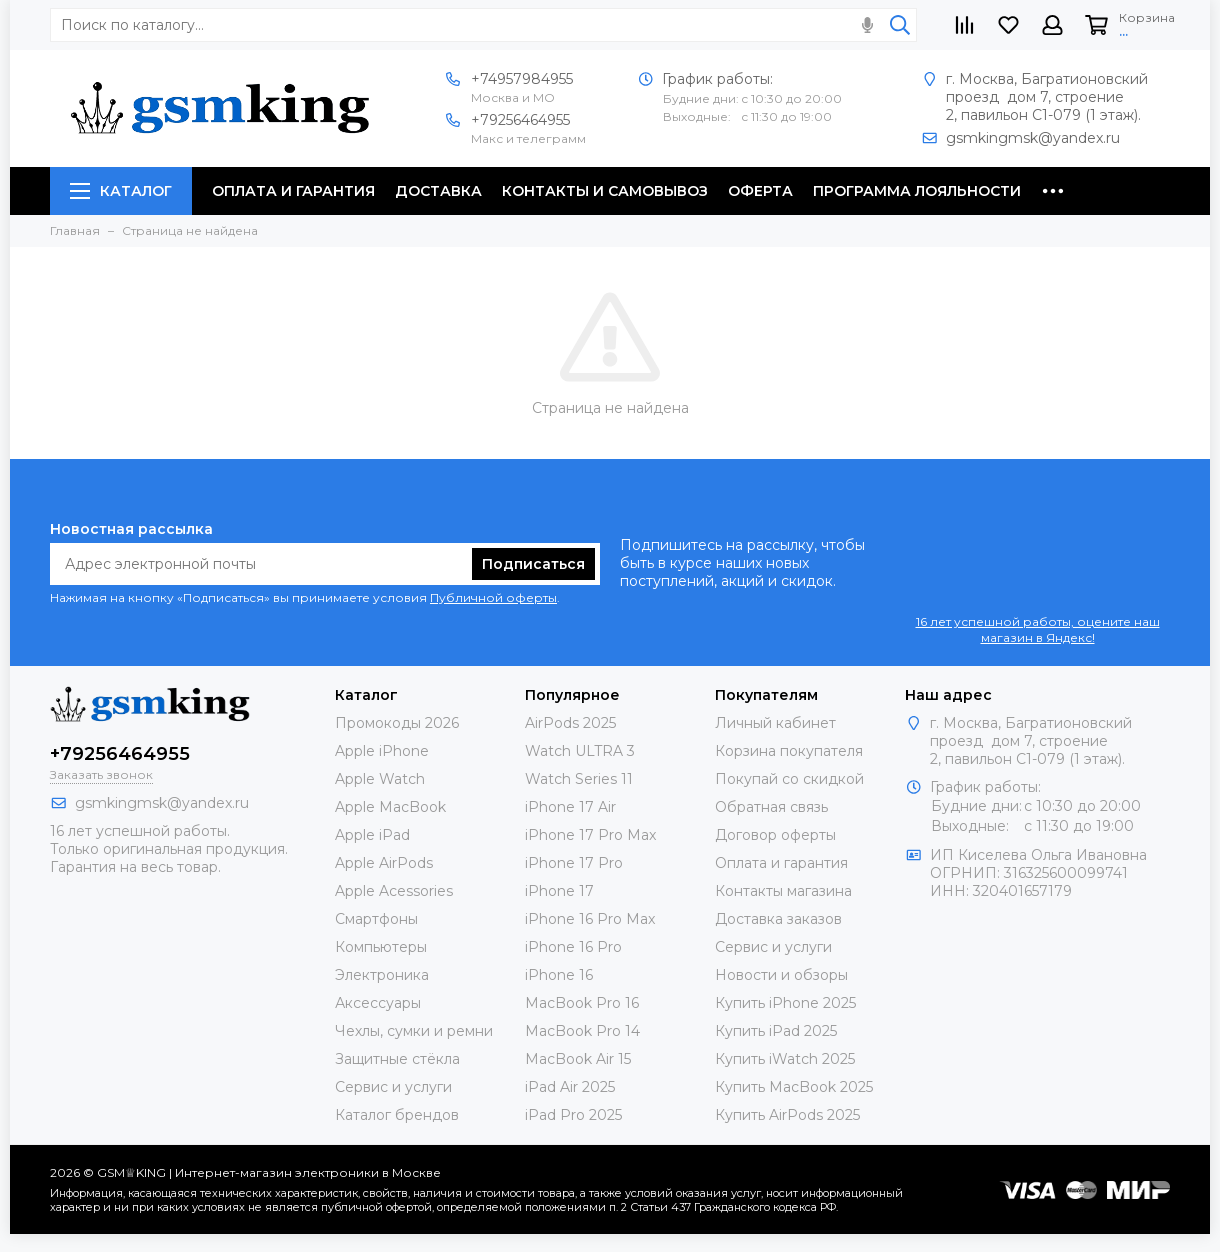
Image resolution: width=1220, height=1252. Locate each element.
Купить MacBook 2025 (794, 1087)
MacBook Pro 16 (582, 1003)
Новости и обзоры (781, 975)
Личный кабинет (775, 723)
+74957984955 (522, 79)
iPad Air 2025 (570, 1087)
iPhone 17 (559, 891)
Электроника (382, 975)
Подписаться (533, 564)
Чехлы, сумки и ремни (414, 1031)
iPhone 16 (559, 975)
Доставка (438, 191)
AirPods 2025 (570, 723)
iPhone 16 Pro (573, 947)
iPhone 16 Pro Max (590, 919)
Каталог (121, 191)
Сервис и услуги (393, 1087)
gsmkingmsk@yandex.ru (1033, 138)
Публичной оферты (493, 597)
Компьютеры (381, 947)
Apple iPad (372, 835)
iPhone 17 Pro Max (590, 835)
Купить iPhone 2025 (785, 1003)
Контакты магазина (783, 891)
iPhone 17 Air (570, 807)
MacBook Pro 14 (582, 1031)
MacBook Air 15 (578, 1059)
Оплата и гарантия (293, 191)
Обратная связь (771, 807)
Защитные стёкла (397, 1059)
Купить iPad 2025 (776, 1031)
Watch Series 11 (579, 779)
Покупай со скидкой (789, 779)
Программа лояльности (917, 191)
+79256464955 (520, 120)
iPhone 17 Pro (574, 863)
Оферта (760, 191)
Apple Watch (380, 779)
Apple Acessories (394, 891)
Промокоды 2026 (397, 723)
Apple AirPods (384, 863)
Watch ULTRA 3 (580, 751)
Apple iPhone (382, 751)
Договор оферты (775, 835)
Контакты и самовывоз (605, 191)
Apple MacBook (390, 807)
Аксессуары (378, 1003)
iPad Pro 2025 (573, 1115)
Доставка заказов (778, 919)
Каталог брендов (397, 1115)
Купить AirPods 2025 (787, 1115)
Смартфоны (376, 919)
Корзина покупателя (789, 751)
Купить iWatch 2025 (785, 1059)
